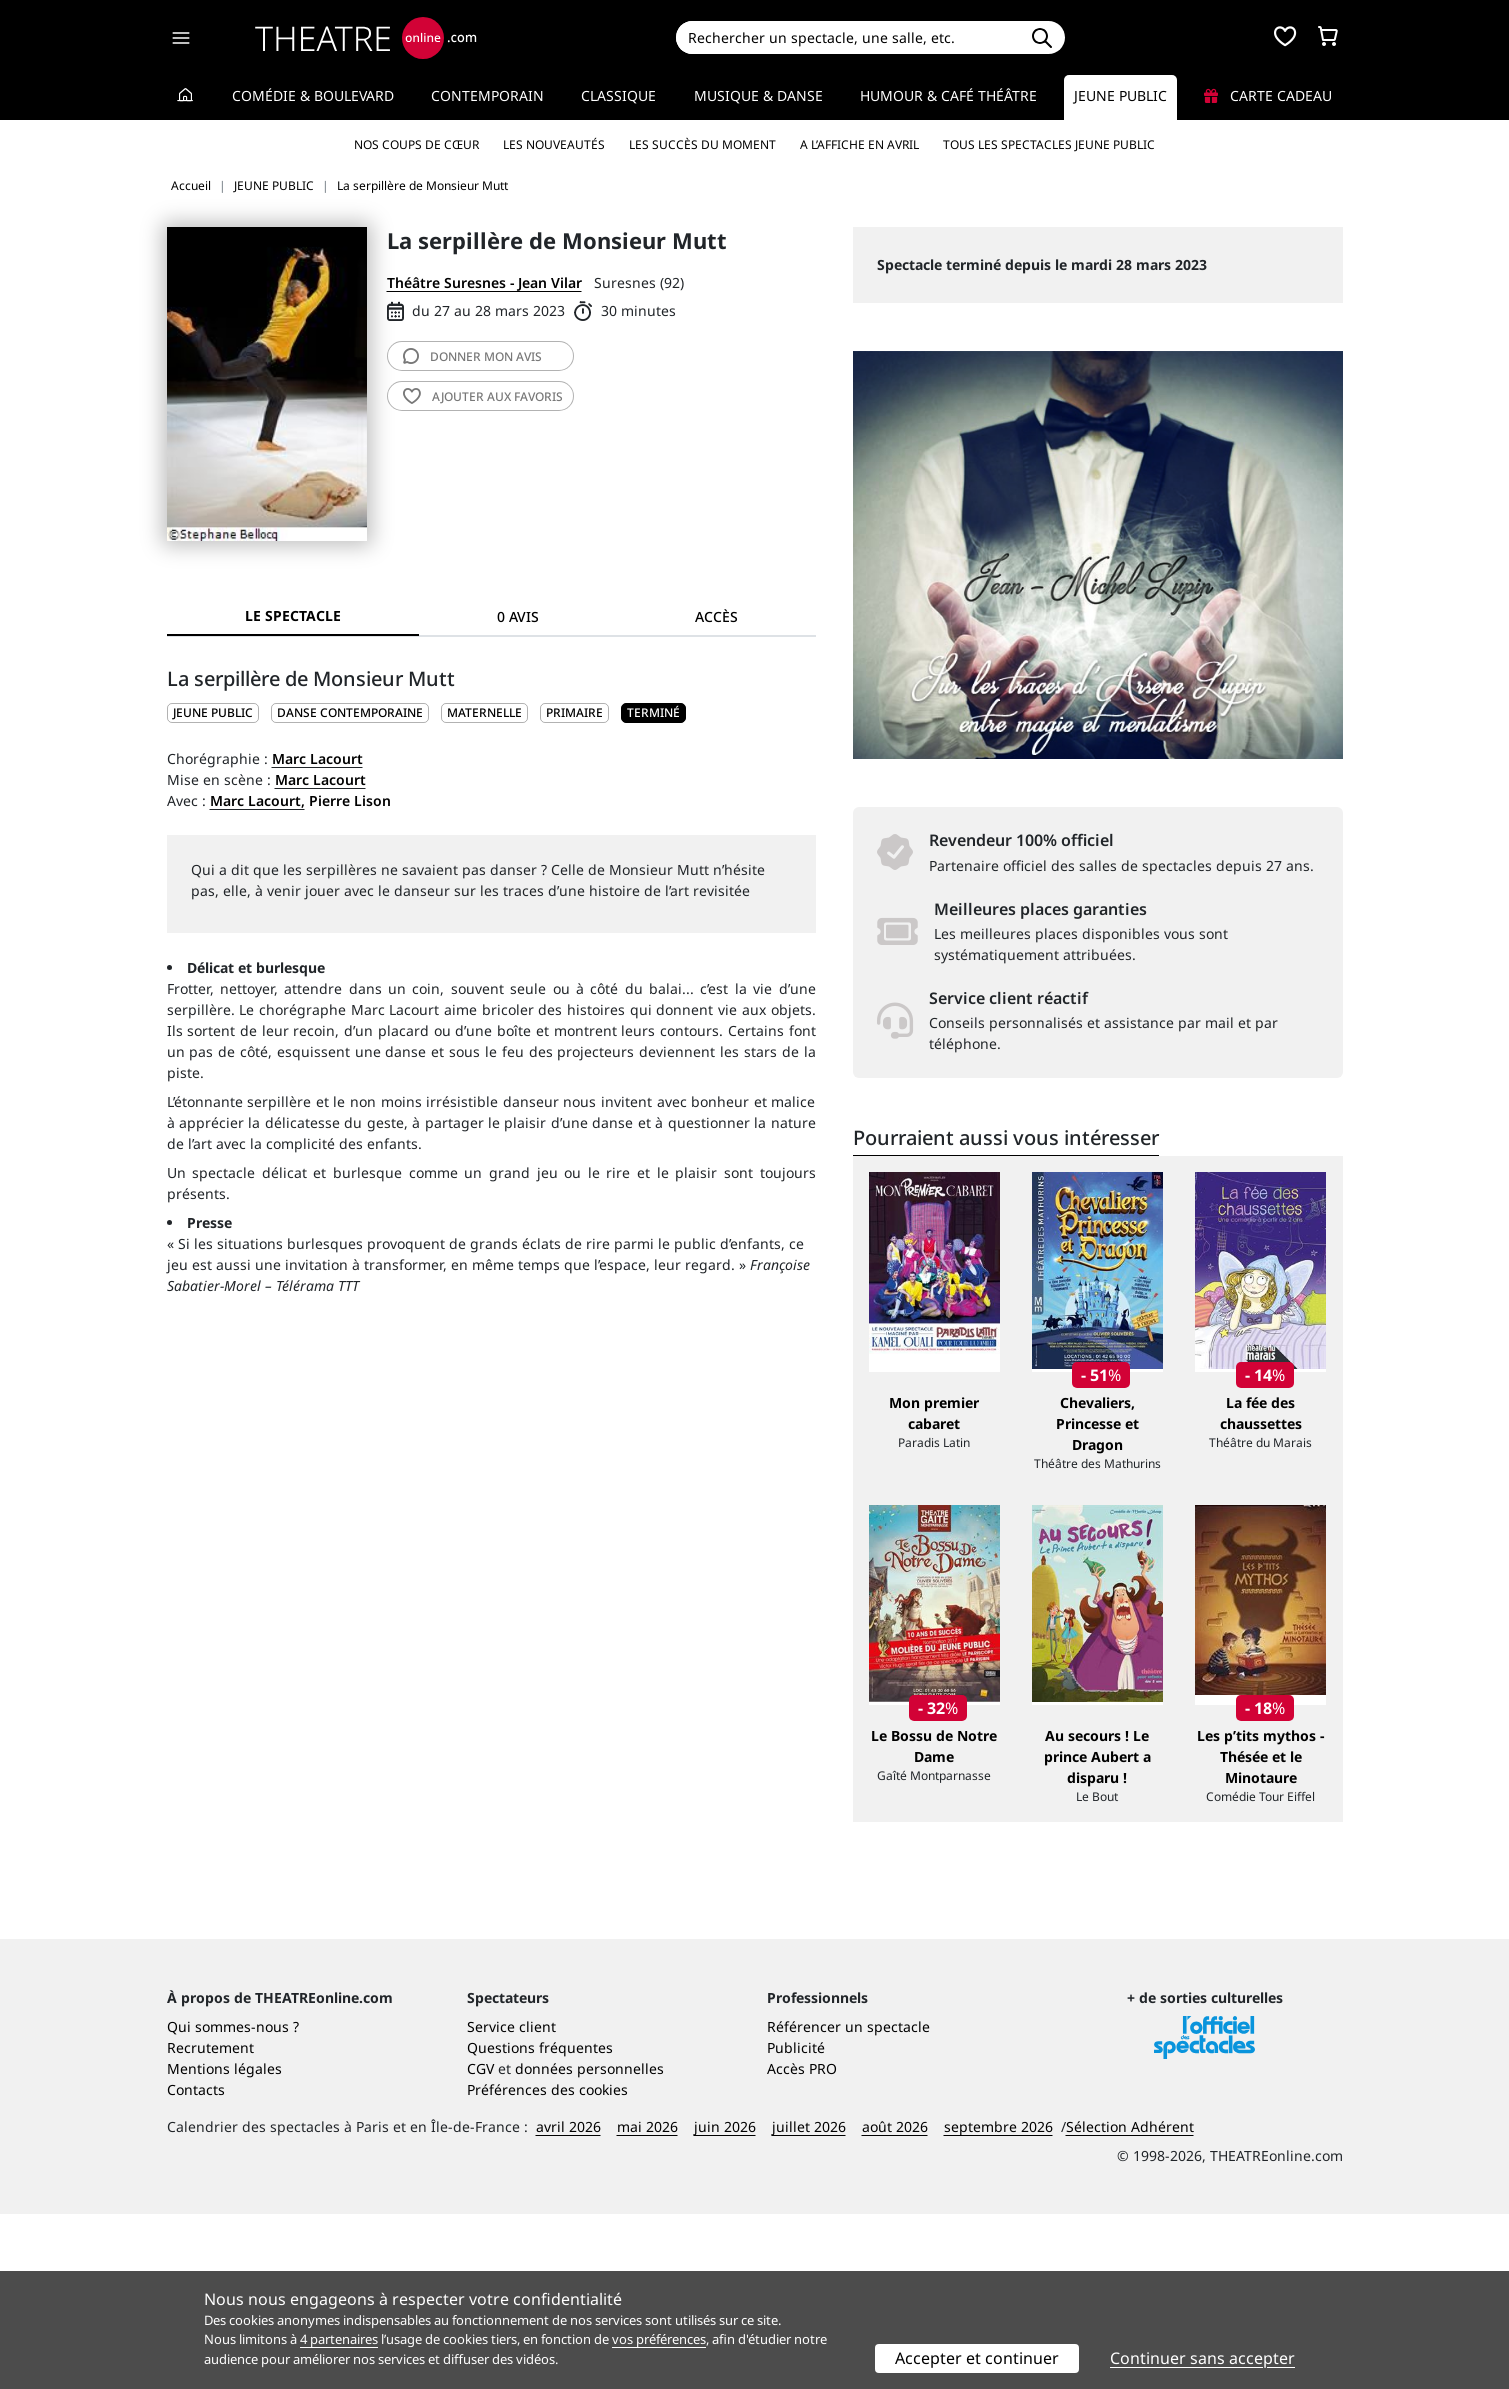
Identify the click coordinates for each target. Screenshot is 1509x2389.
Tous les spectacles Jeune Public (1049, 144)
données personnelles (589, 2243)
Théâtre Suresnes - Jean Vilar (484, 282)
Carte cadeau (1268, 95)
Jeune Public (1120, 95)
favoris (483, 396)
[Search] (847, 37)
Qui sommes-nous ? (233, 2201)
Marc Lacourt (317, 758)
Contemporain (487, 95)
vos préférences (659, 2339)
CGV (480, 2243)
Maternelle (484, 712)
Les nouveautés (554, 144)
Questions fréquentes (540, 2222)
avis (472, 356)
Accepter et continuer (977, 2358)
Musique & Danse (758, 95)
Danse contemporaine (350, 712)
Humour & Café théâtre (948, 95)
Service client (511, 2201)
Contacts (196, 2264)
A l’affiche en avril (859, 144)
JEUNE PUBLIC (213, 712)
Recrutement (210, 2222)
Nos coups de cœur (416, 144)
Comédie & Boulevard (313, 95)
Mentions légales (224, 2243)
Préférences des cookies (547, 2264)
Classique (618, 95)
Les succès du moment (702, 144)
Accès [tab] (716, 616)
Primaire (574, 712)
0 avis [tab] (518, 616)
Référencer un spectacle (848, 2201)
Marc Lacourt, (257, 800)
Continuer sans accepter (1202, 2358)
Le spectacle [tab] (293, 615)
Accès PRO (802, 2243)
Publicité (796, 2222)
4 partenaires (339, 2339)
